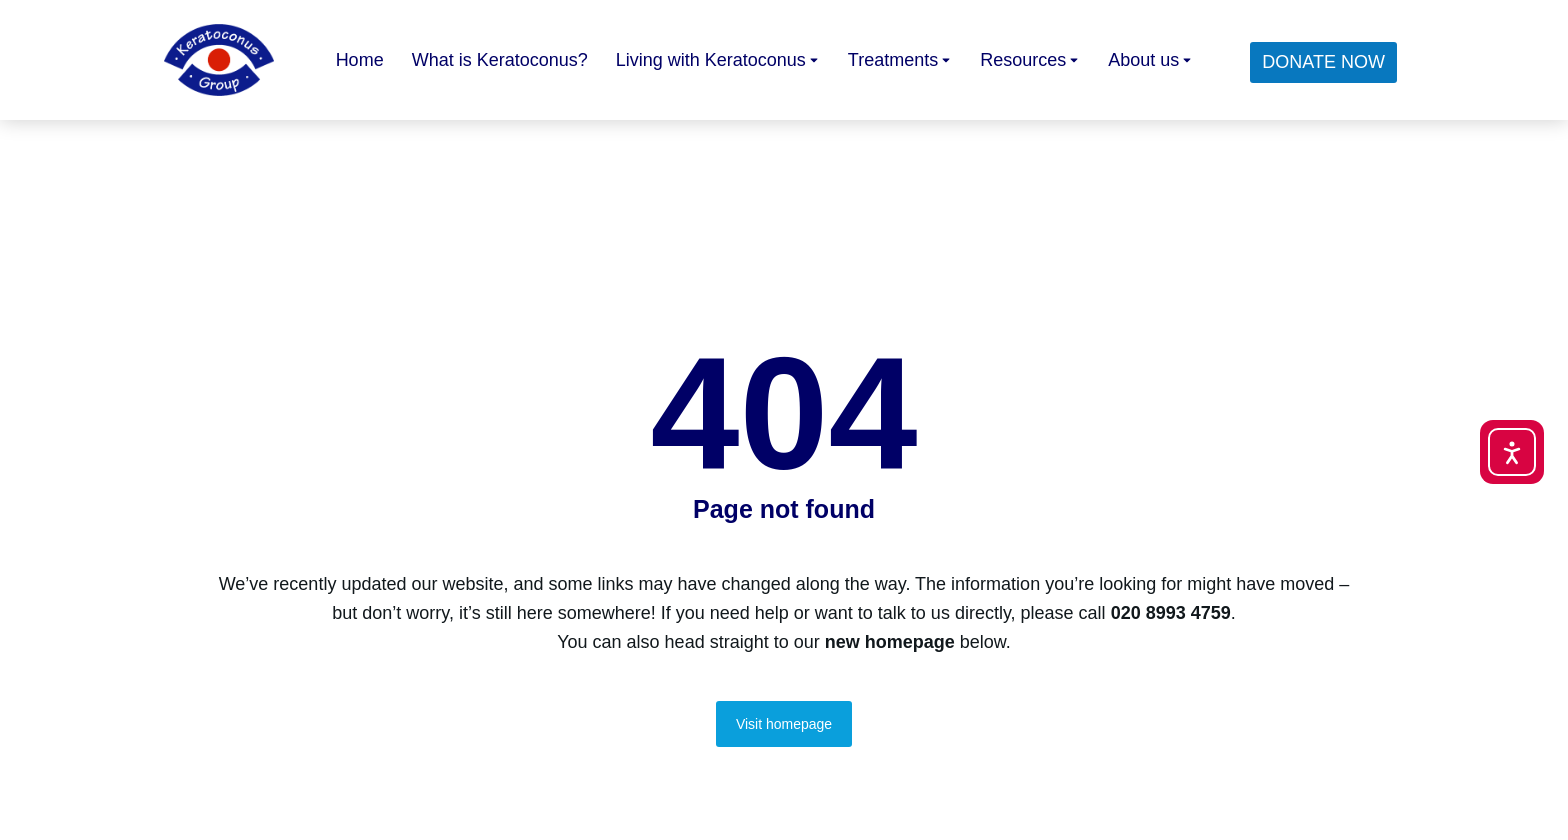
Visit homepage (784, 724)
